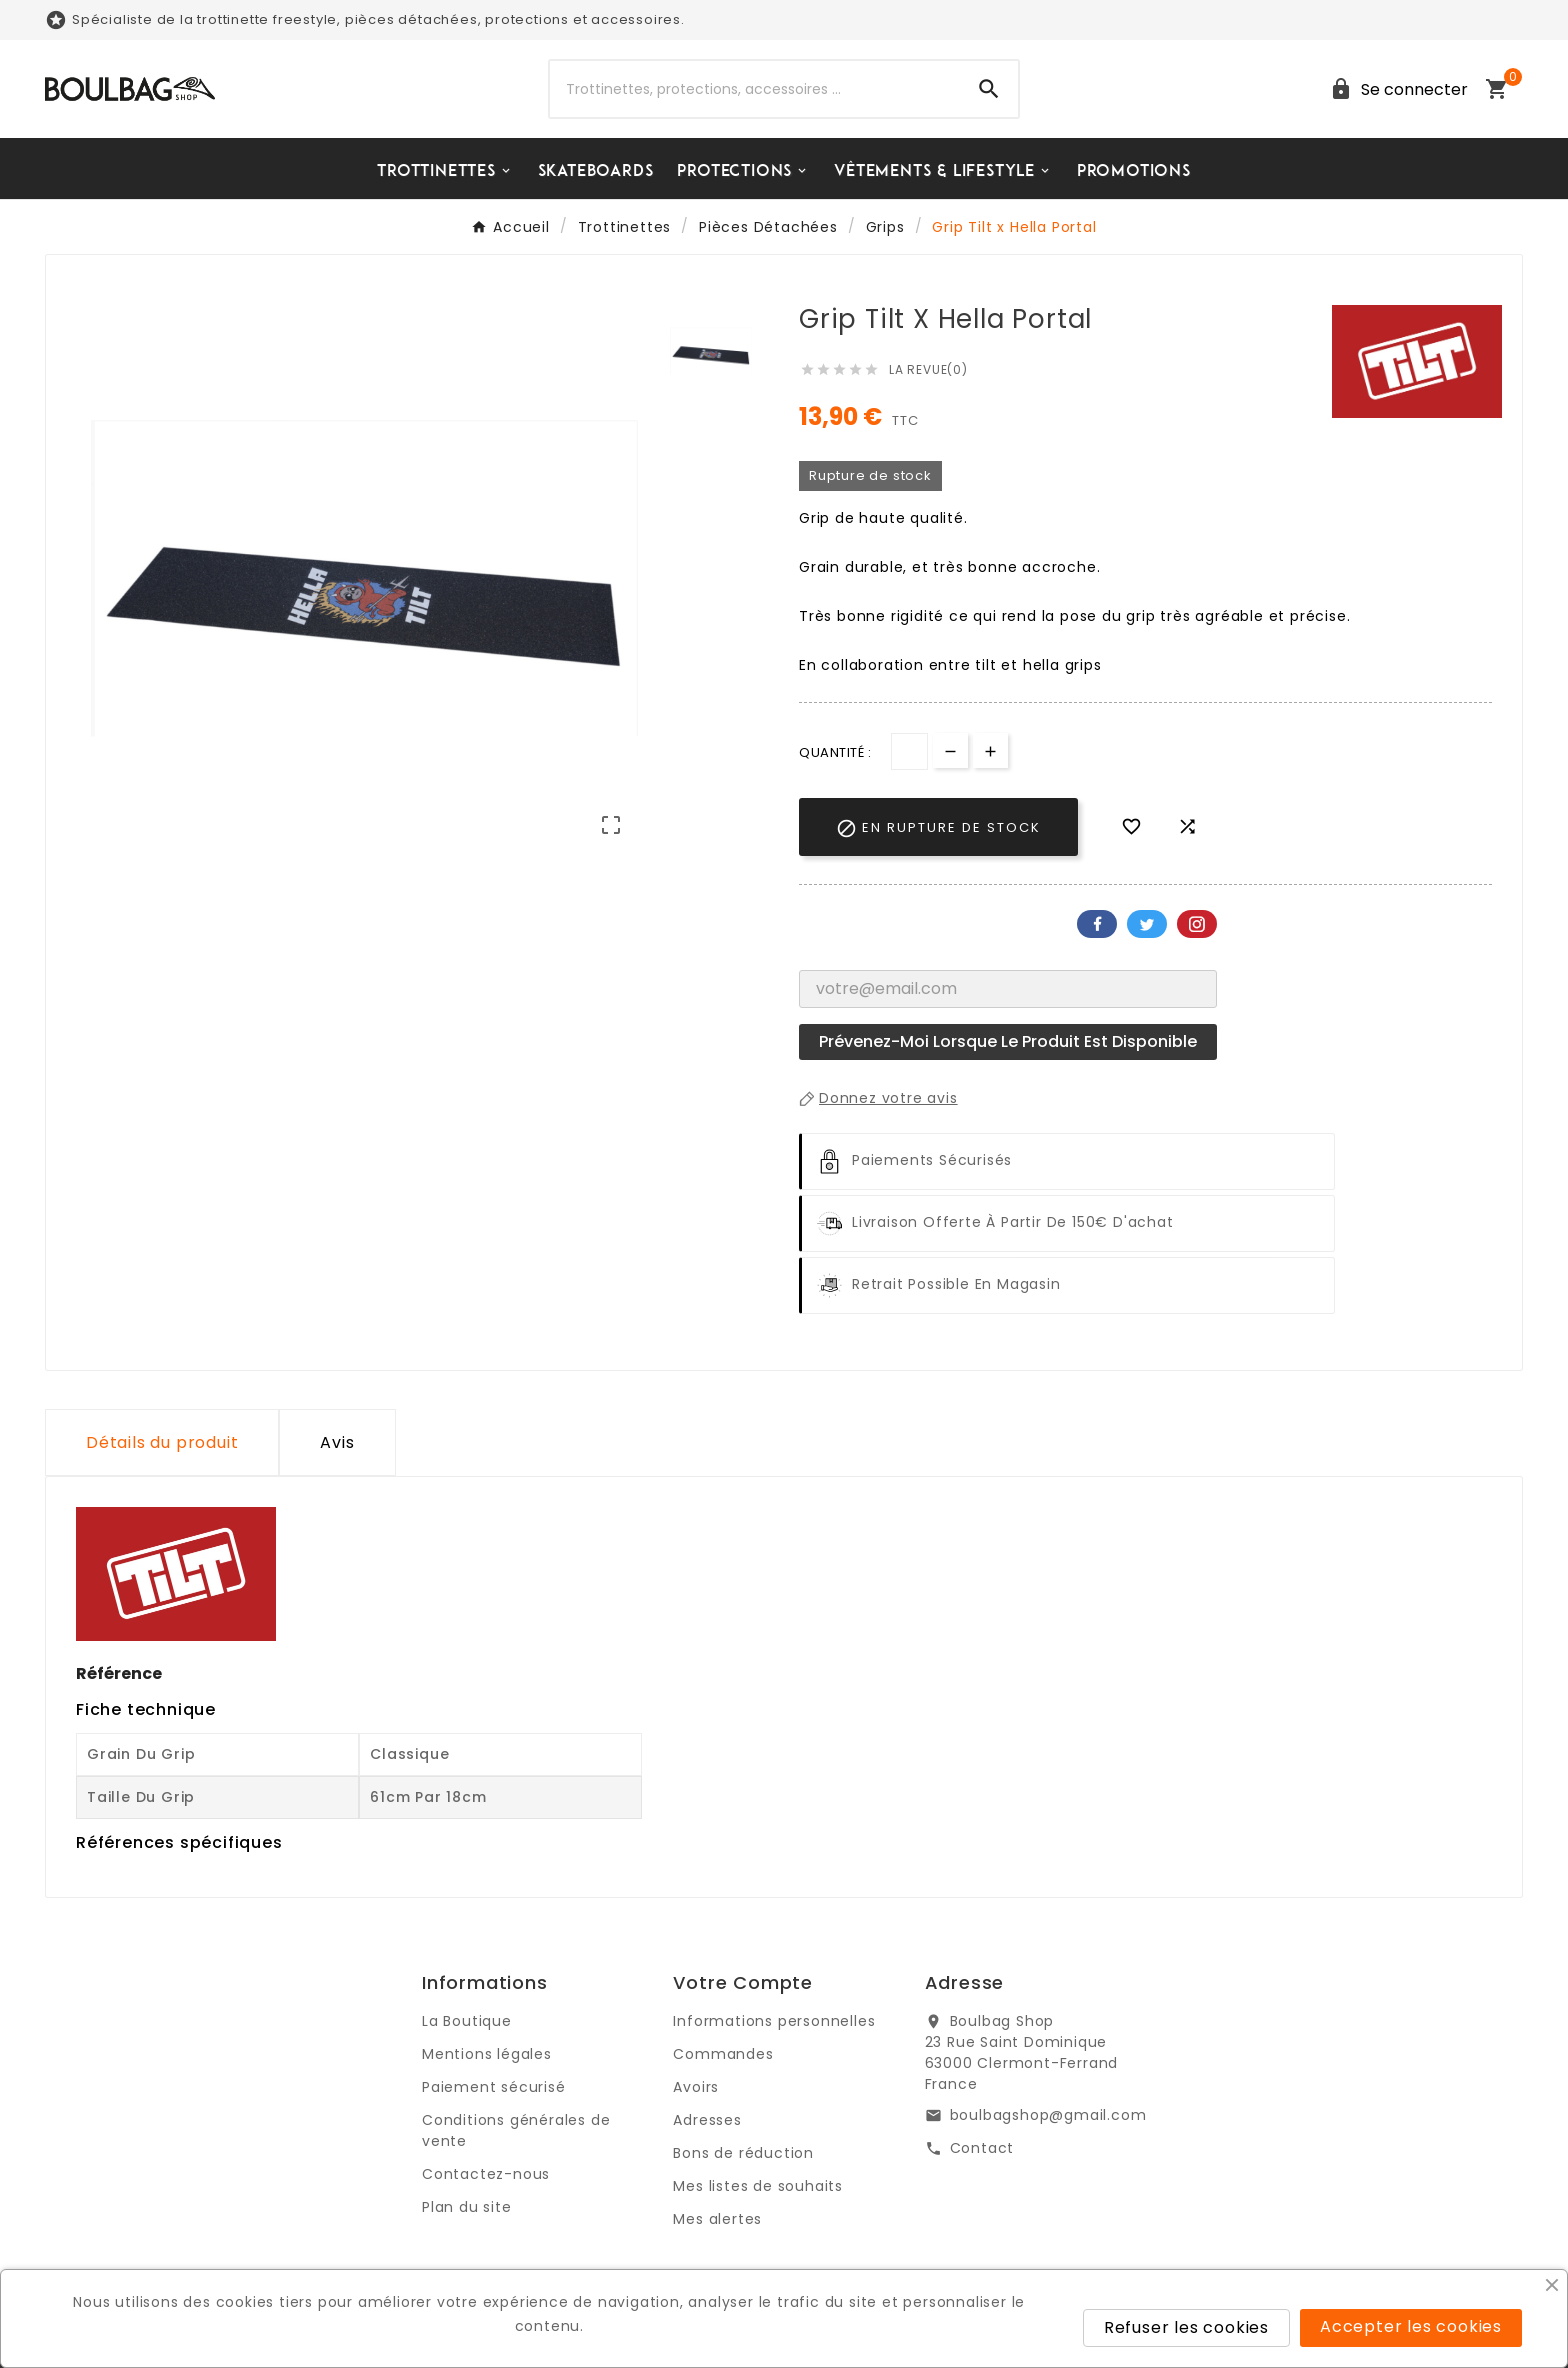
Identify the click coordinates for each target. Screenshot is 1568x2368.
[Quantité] (909, 751)
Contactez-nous (486, 2174)
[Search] (989, 89)
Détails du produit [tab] (162, 1442)
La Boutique (467, 2021)
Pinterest (1197, 924)
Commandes (723, 2054)
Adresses (707, 2120)
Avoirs (696, 2087)
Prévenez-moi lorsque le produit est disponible (1008, 1041)
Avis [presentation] (337, 1442)
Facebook (1097, 924)
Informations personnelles (774, 2021)
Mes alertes (717, 2219)
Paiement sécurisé (494, 2087)
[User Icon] (1395, 89)
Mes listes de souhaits (758, 2186)
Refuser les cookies (1186, 2327)
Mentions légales (487, 2054)
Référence (119, 1673)
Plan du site (467, 2207)
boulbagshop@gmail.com (1048, 2115)
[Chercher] (755, 89)
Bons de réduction (743, 2153)
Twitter (1147, 924)
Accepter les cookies (1411, 2326)
